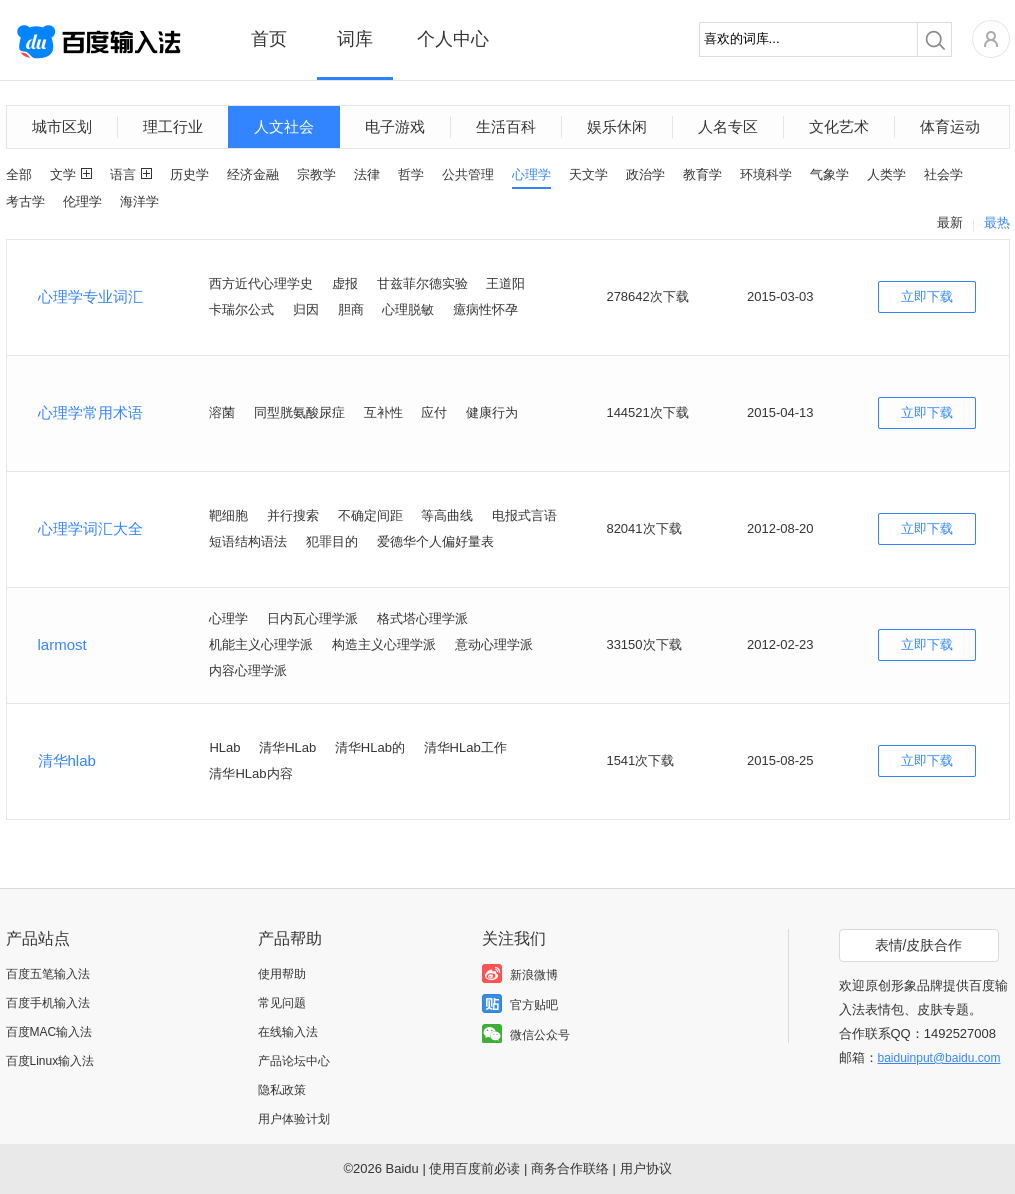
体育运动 (950, 126)
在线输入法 (288, 1032)
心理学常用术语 (90, 412)
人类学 (886, 174)
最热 (997, 222)
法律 (367, 174)
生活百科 (506, 126)
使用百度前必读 (474, 1168)
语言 (123, 174)
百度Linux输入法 (50, 1061)
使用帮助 (282, 974)
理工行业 (173, 126)
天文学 (588, 174)
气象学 (829, 174)
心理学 (531, 174)
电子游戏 (395, 126)
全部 (19, 174)
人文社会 (284, 126)
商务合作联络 (570, 1168)
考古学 (25, 201)
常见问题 (282, 1003)
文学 (63, 174)
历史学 (189, 174)
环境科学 (766, 174)
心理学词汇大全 (90, 528)
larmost (62, 644)
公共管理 (468, 174)
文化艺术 (839, 126)
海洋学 (139, 201)
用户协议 (646, 1168)
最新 (950, 222)
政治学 (645, 174)
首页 (269, 39)
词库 (355, 39)
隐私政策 (282, 1090)
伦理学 (82, 201)
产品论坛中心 (294, 1061)
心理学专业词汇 (90, 296)
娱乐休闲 (617, 126)
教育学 (702, 174)
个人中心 (453, 39)
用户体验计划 (294, 1119)
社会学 (943, 174)
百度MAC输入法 (49, 1032)
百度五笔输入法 (48, 974)
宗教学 (316, 174)
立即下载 (927, 296)
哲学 (411, 174)
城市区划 (62, 126)
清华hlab (67, 760)
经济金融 (253, 174)
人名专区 (728, 126)
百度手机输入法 (48, 1003)
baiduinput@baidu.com (939, 1058)
